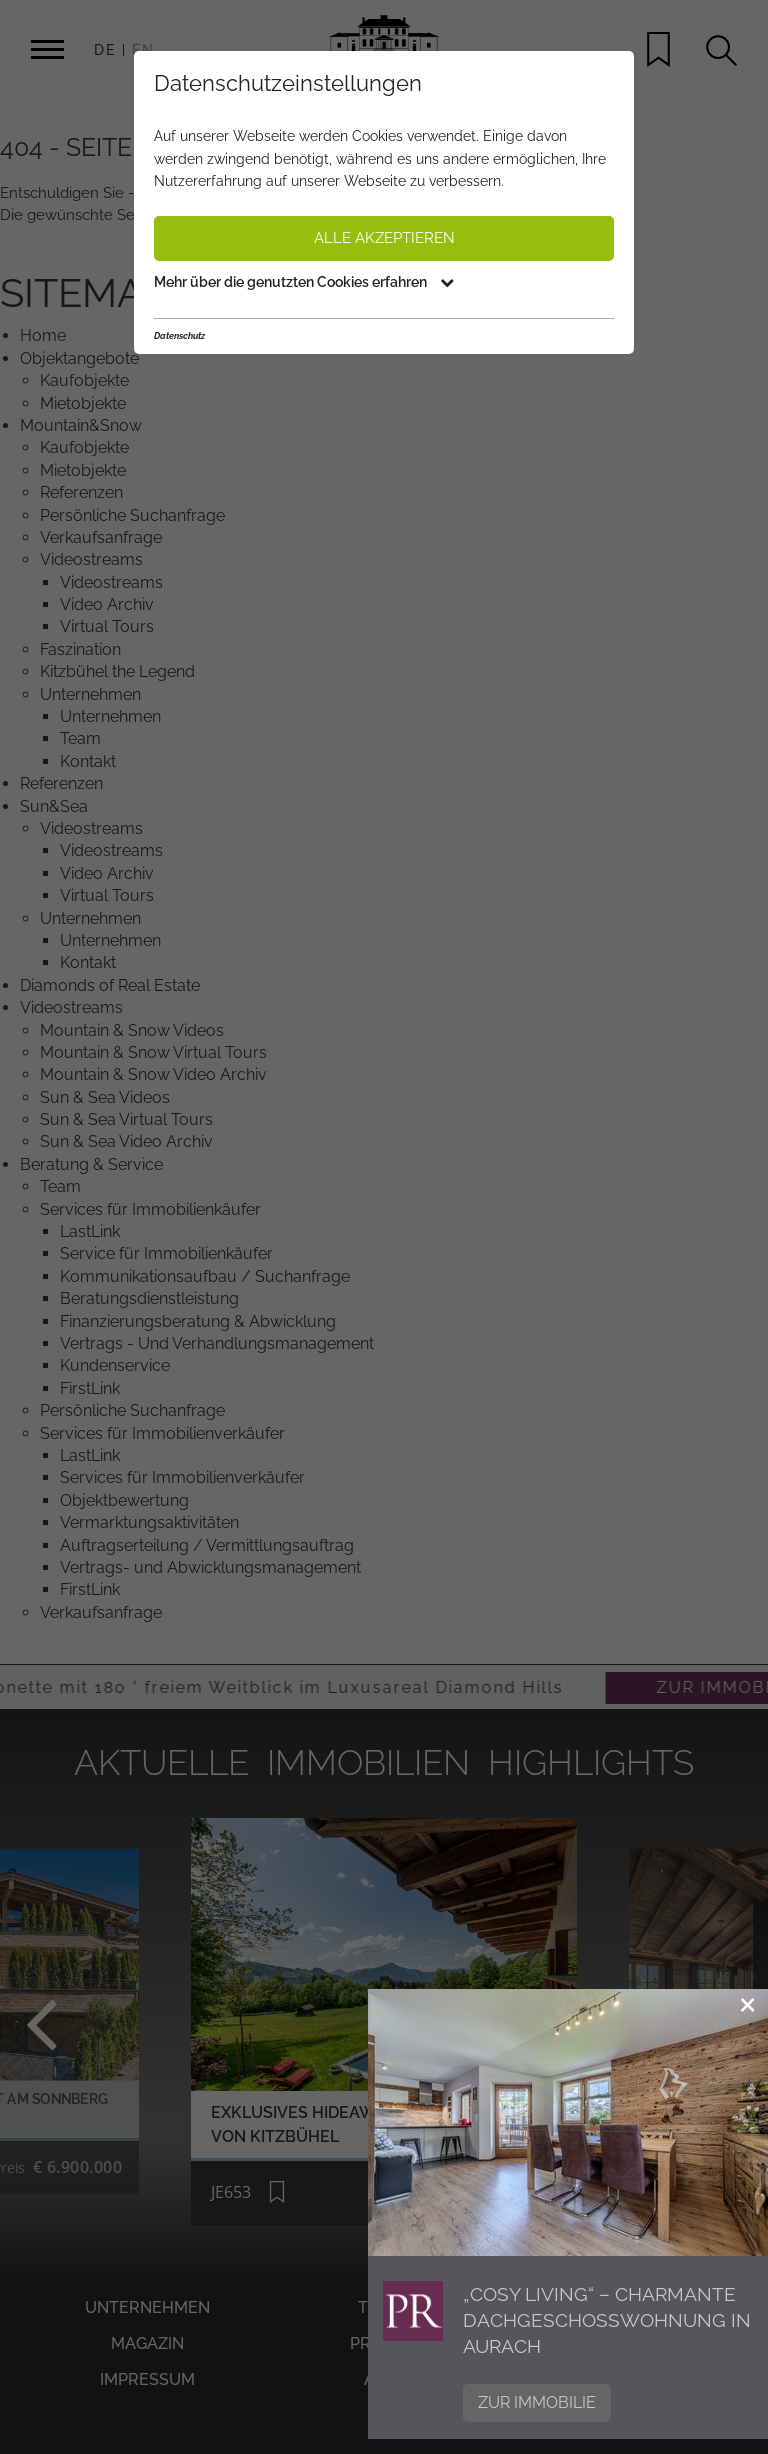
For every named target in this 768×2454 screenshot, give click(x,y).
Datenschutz (179, 336)
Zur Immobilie (537, 2402)
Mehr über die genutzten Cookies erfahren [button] (304, 282)
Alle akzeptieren (384, 238)
